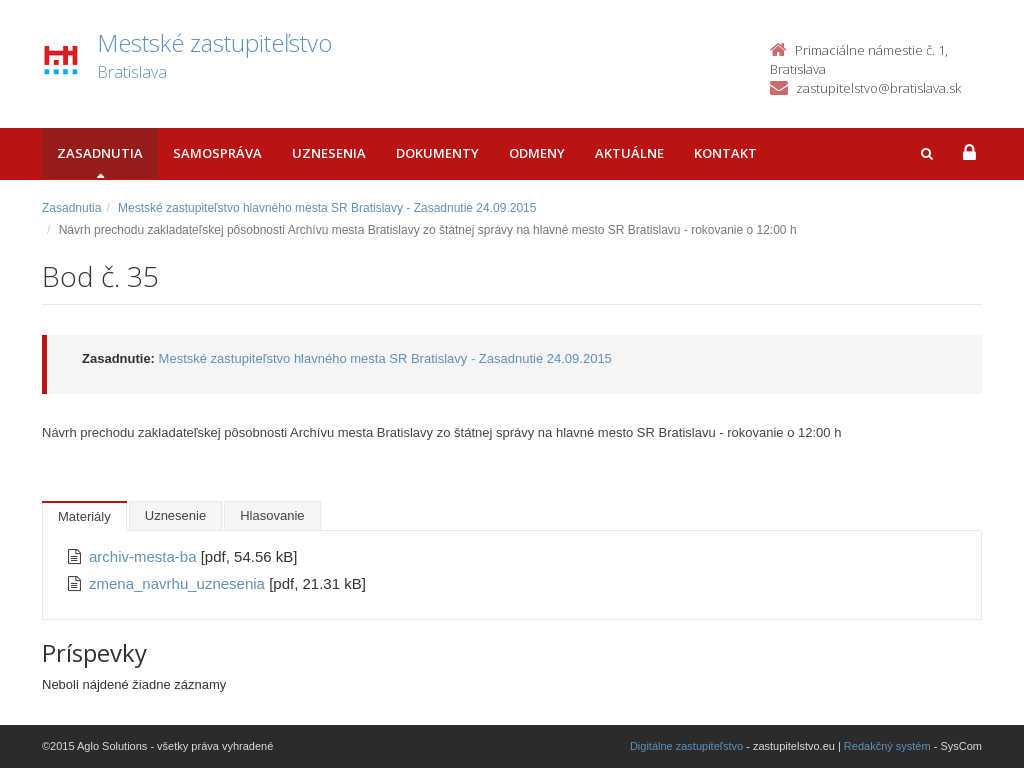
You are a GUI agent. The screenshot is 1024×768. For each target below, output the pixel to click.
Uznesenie (175, 515)
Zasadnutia (100, 153)
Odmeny (537, 153)
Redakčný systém (887, 746)
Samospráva (217, 153)
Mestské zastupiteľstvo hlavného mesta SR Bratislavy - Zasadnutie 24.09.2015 (327, 208)
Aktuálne (629, 153)
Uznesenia (329, 153)
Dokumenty (437, 153)
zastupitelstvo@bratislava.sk (878, 88)
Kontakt (725, 153)
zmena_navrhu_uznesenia (179, 583)
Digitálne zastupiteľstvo (686, 746)
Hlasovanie (272, 515)
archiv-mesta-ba (145, 556)
